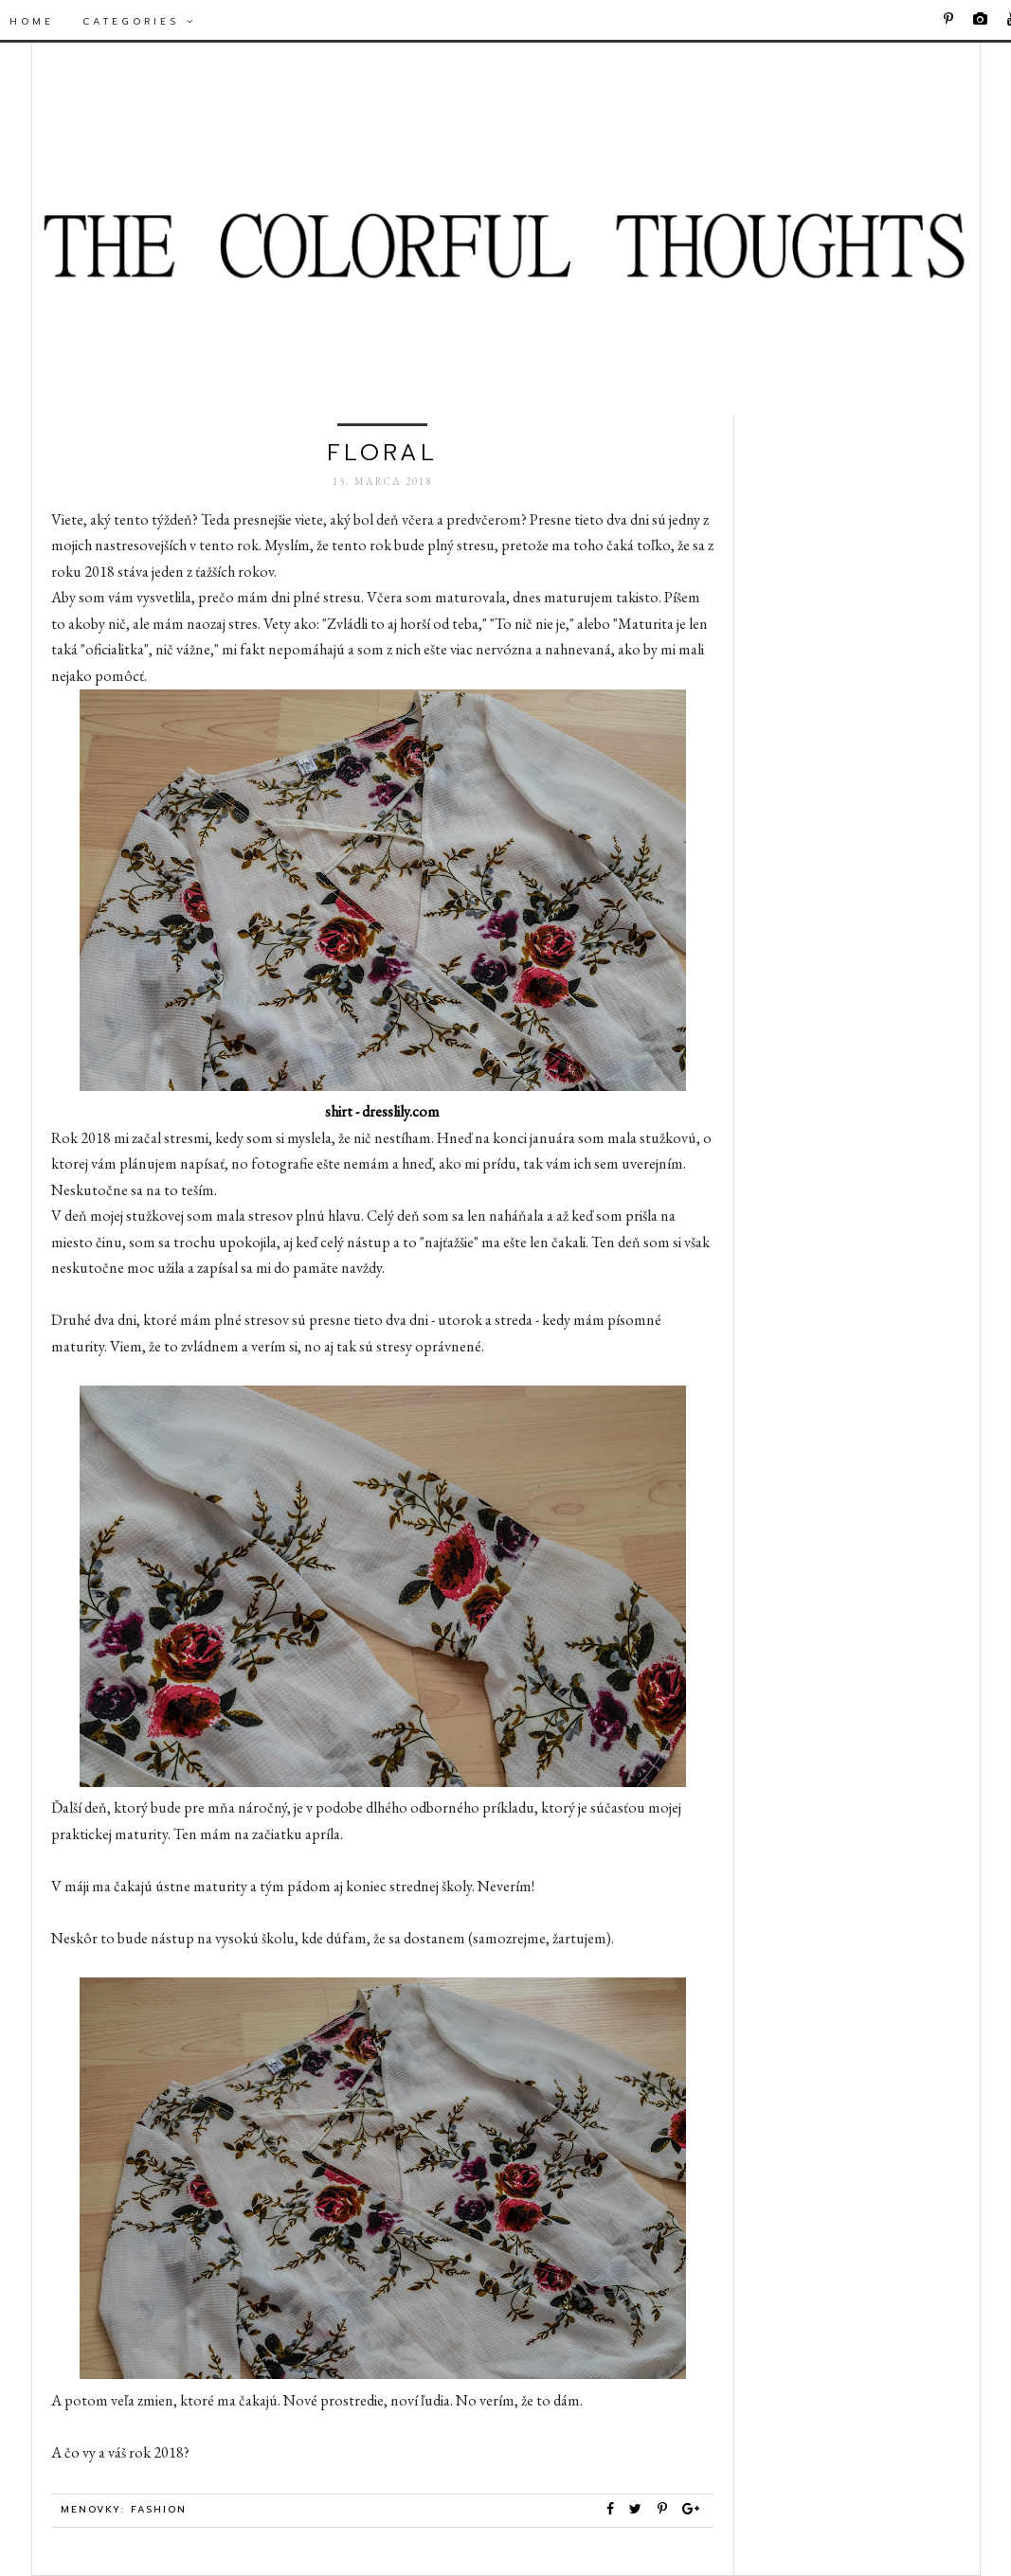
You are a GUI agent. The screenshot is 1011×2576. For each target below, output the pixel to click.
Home (31, 21)
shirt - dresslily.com (382, 1111)
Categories (139, 21)
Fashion (159, 2509)
